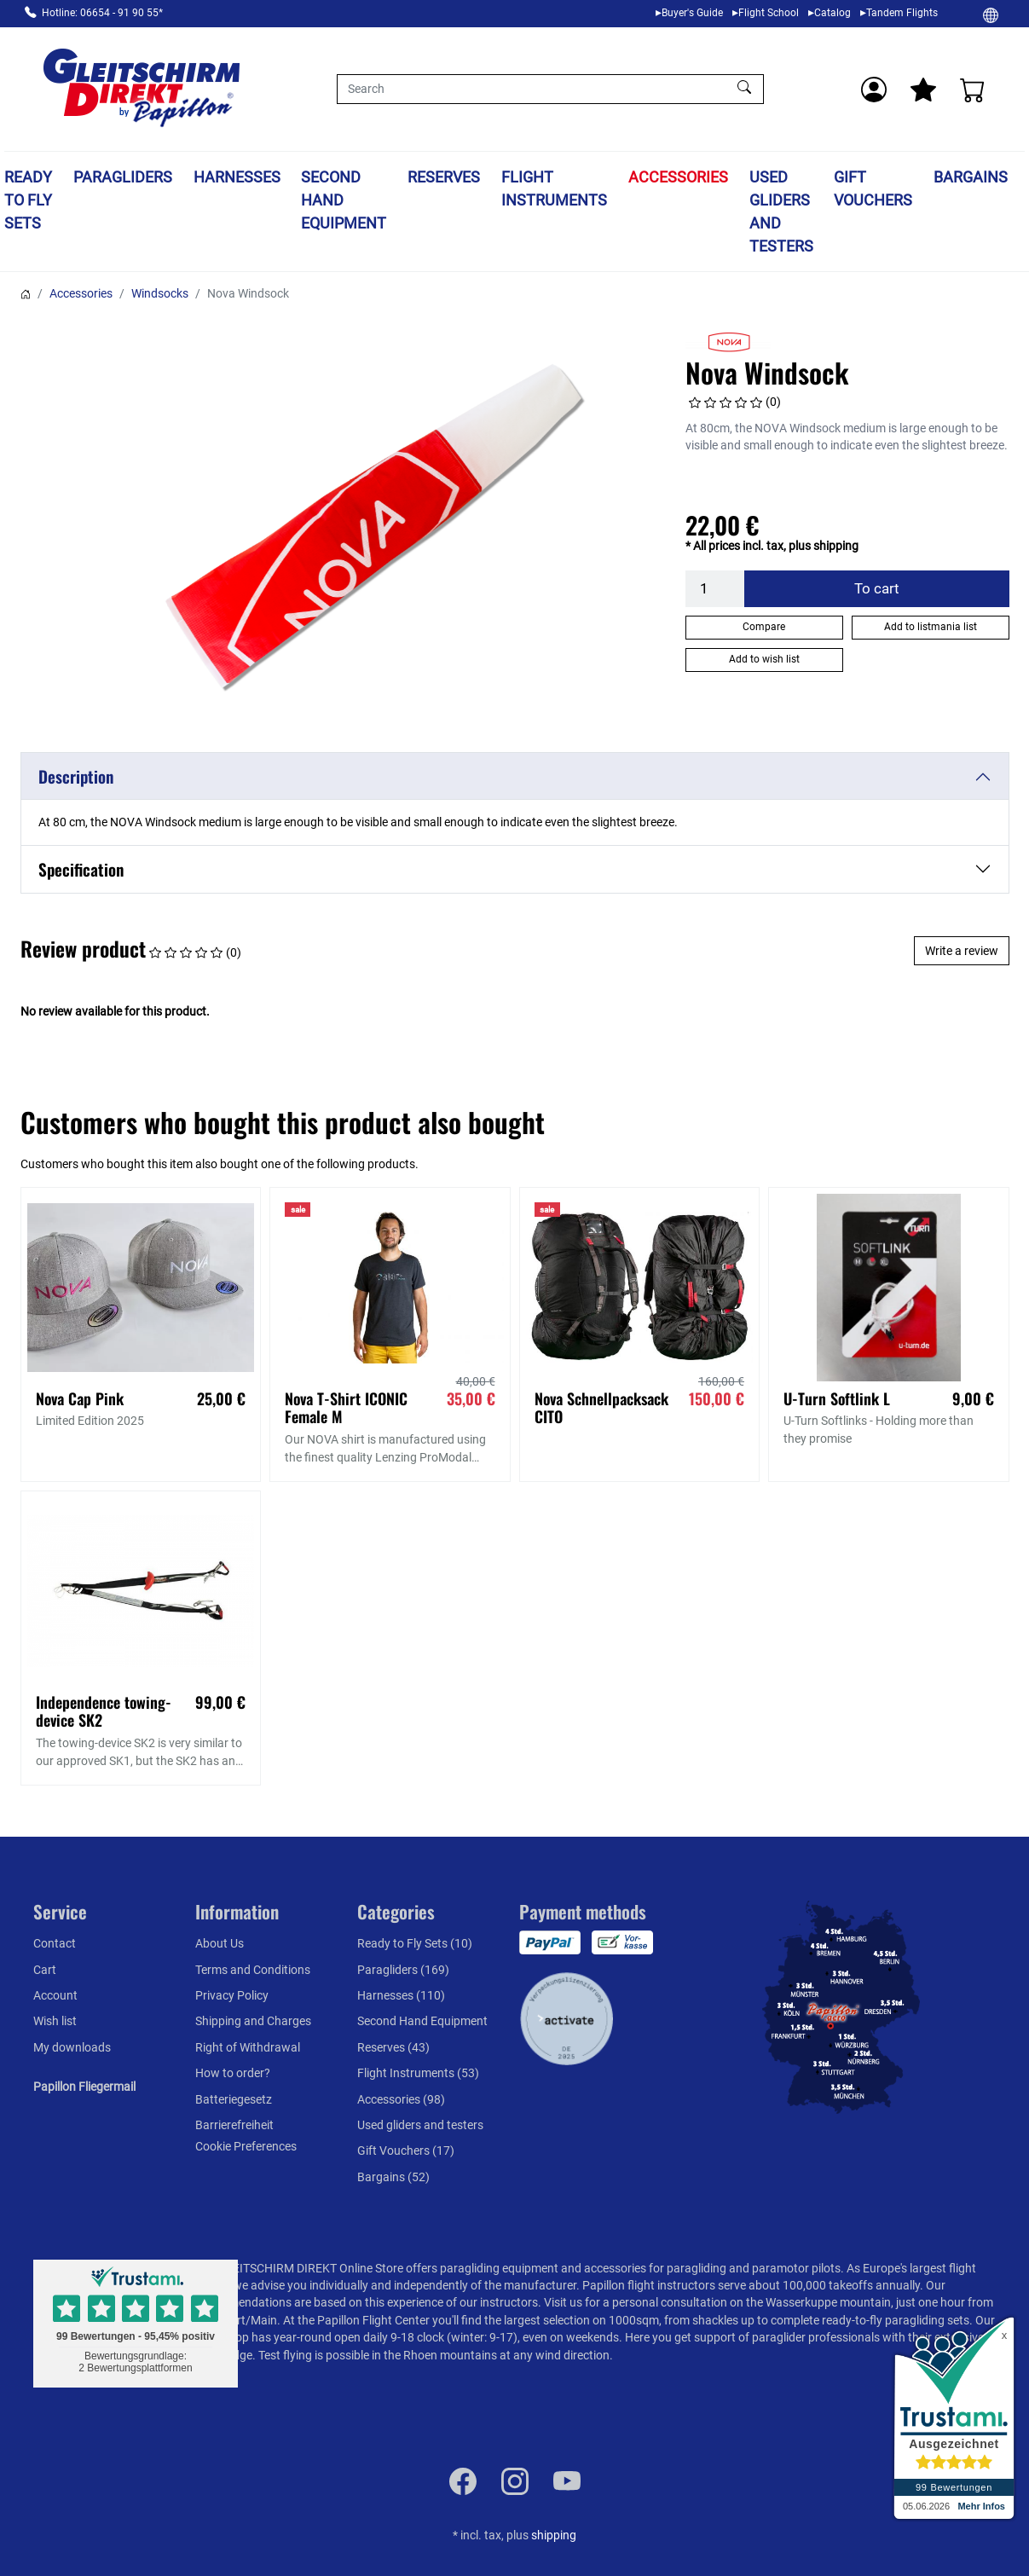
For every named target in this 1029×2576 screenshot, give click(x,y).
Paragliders (122, 177)
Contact (54, 1943)
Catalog (832, 13)
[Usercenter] (874, 89)
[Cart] (973, 89)
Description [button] (75, 776)
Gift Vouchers (873, 188)
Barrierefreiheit (234, 2125)
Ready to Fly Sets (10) (414, 1943)
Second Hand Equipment (343, 200)
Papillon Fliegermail (84, 2086)
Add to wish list (764, 659)
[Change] (990, 14)
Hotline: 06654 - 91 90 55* (102, 13)
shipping (553, 2535)
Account (55, 1995)
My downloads (72, 2047)
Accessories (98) (401, 2099)
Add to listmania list (930, 627)
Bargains (971, 177)
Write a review (961, 951)
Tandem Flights (902, 13)
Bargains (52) (393, 2177)
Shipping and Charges (253, 2021)
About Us (219, 1943)
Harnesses (237, 177)
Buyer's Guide (692, 13)
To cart (876, 588)
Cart (44, 1970)
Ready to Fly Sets (28, 200)
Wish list (55, 2021)
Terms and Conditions (252, 1970)
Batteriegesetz (233, 2099)
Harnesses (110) (401, 1995)
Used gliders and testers (781, 211)
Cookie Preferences (246, 2146)
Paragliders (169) (403, 1970)
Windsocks (159, 293)
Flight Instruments (554, 188)
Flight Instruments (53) (418, 2073)
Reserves (444, 177)
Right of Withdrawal (247, 2047)
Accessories (678, 177)
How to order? (232, 2073)
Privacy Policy (232, 1995)
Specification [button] (81, 869)
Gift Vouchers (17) (405, 2150)
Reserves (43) (393, 2047)
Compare (764, 627)
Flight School (768, 13)
